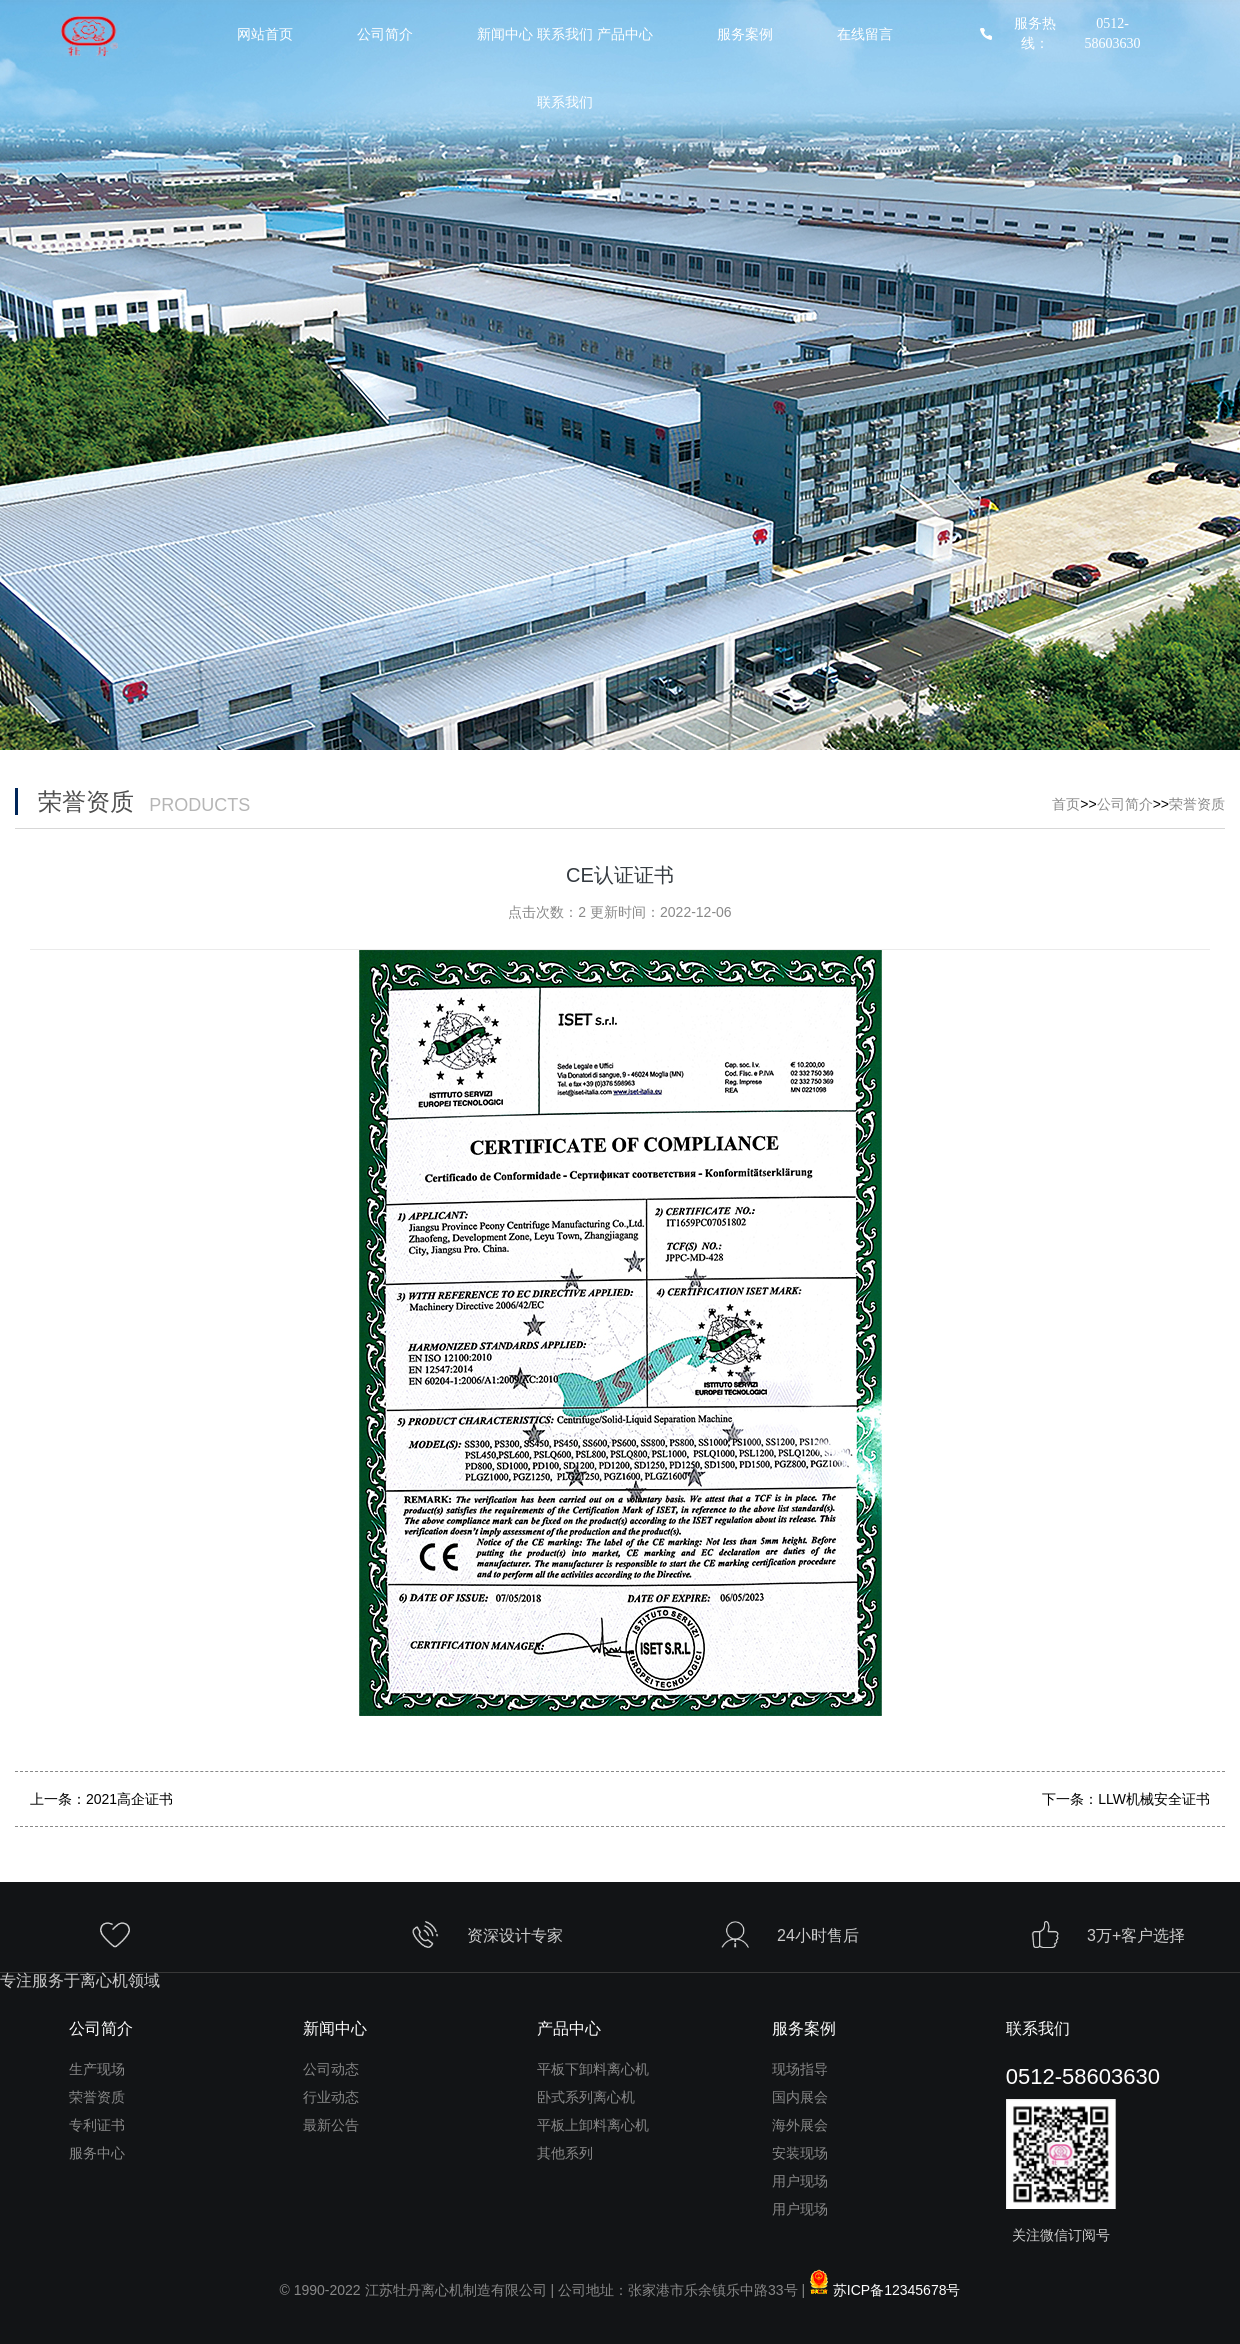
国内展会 (800, 2097)
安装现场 (800, 2153)
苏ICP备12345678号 (897, 2290)
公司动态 (331, 2069)
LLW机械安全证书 (1154, 1799)
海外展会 (800, 2125)
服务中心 (97, 2153)
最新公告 (331, 2125)
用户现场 (800, 2181)
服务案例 (745, 34)
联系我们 (565, 102)
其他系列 (565, 2153)
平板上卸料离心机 (593, 2125)
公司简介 (385, 34)
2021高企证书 (129, 1799)
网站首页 (265, 34)
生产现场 (97, 2069)
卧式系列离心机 (586, 2097)
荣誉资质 (1197, 804)
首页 (1066, 804)
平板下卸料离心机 (593, 2069)
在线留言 (865, 34)
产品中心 (625, 34)
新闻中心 (335, 2028)
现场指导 (800, 2069)
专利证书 (97, 2125)
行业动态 (331, 2097)
